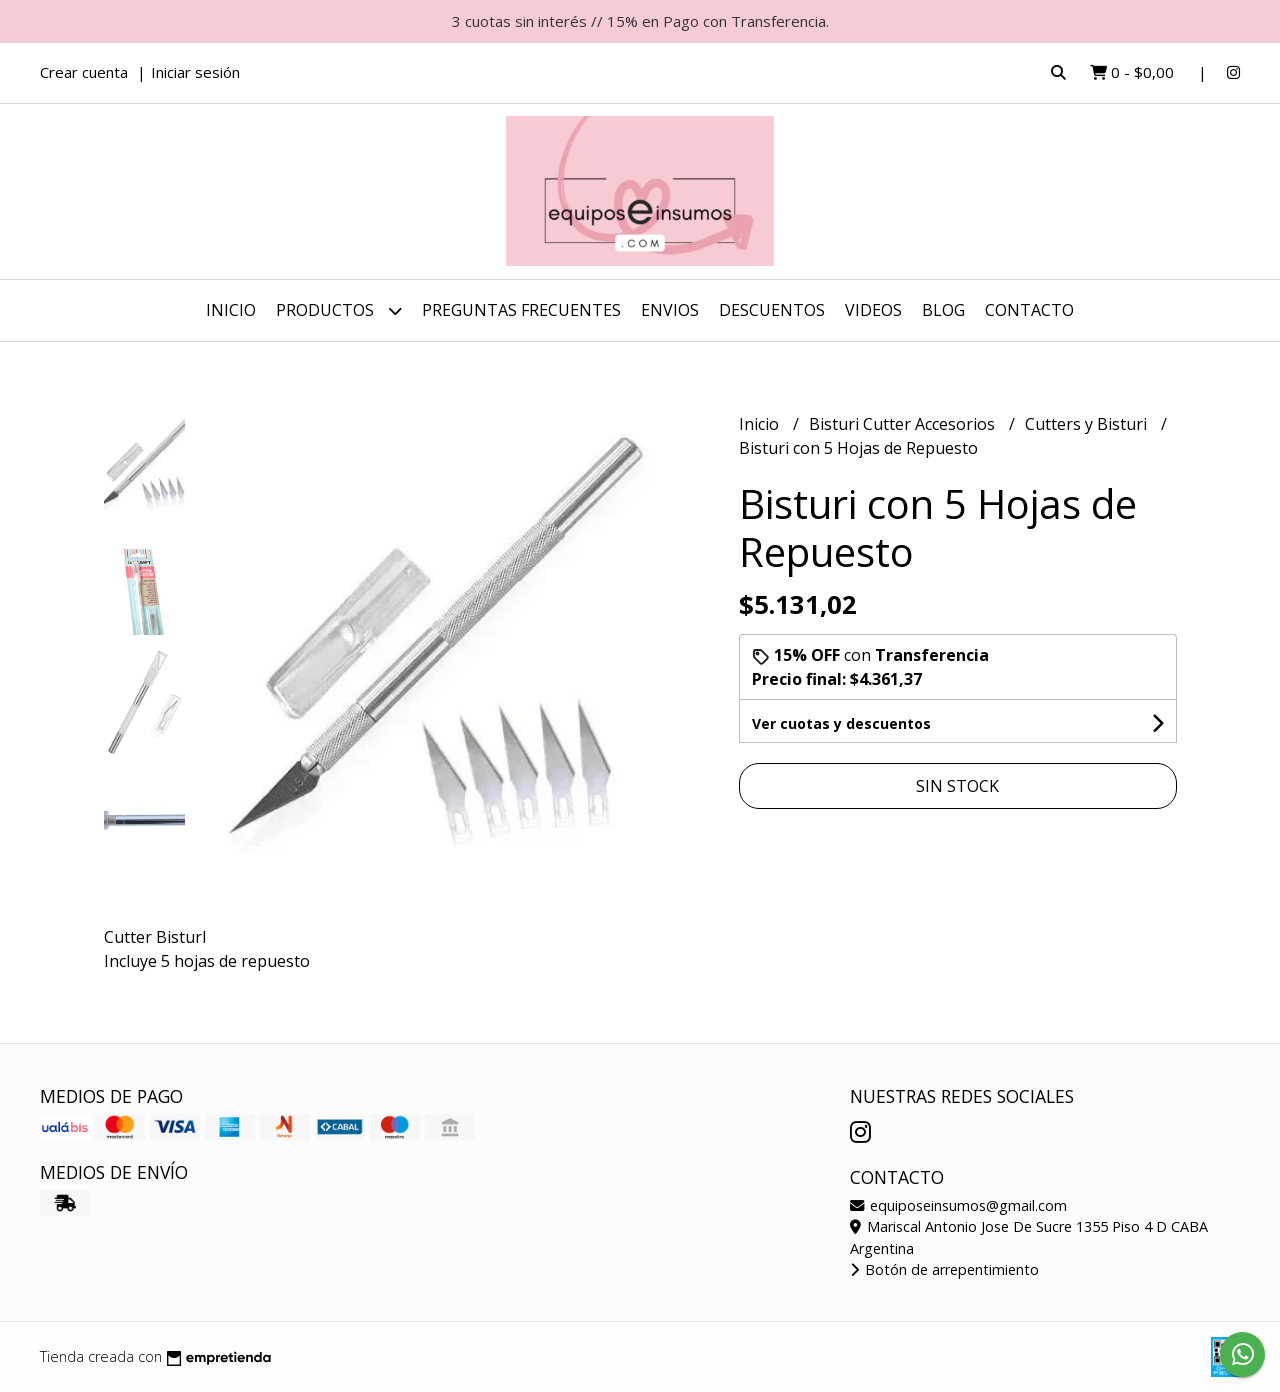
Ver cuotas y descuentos (841, 723)
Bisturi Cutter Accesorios (904, 424)
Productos (339, 310)
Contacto (1029, 310)
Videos (873, 310)
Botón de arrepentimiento (944, 1269)
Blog (943, 310)
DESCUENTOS (772, 310)
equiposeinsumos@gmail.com (958, 1205)
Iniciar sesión (195, 72)
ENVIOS (670, 310)
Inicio (231, 310)
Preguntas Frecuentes (521, 310)
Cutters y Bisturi (1088, 424)
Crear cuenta (84, 72)
